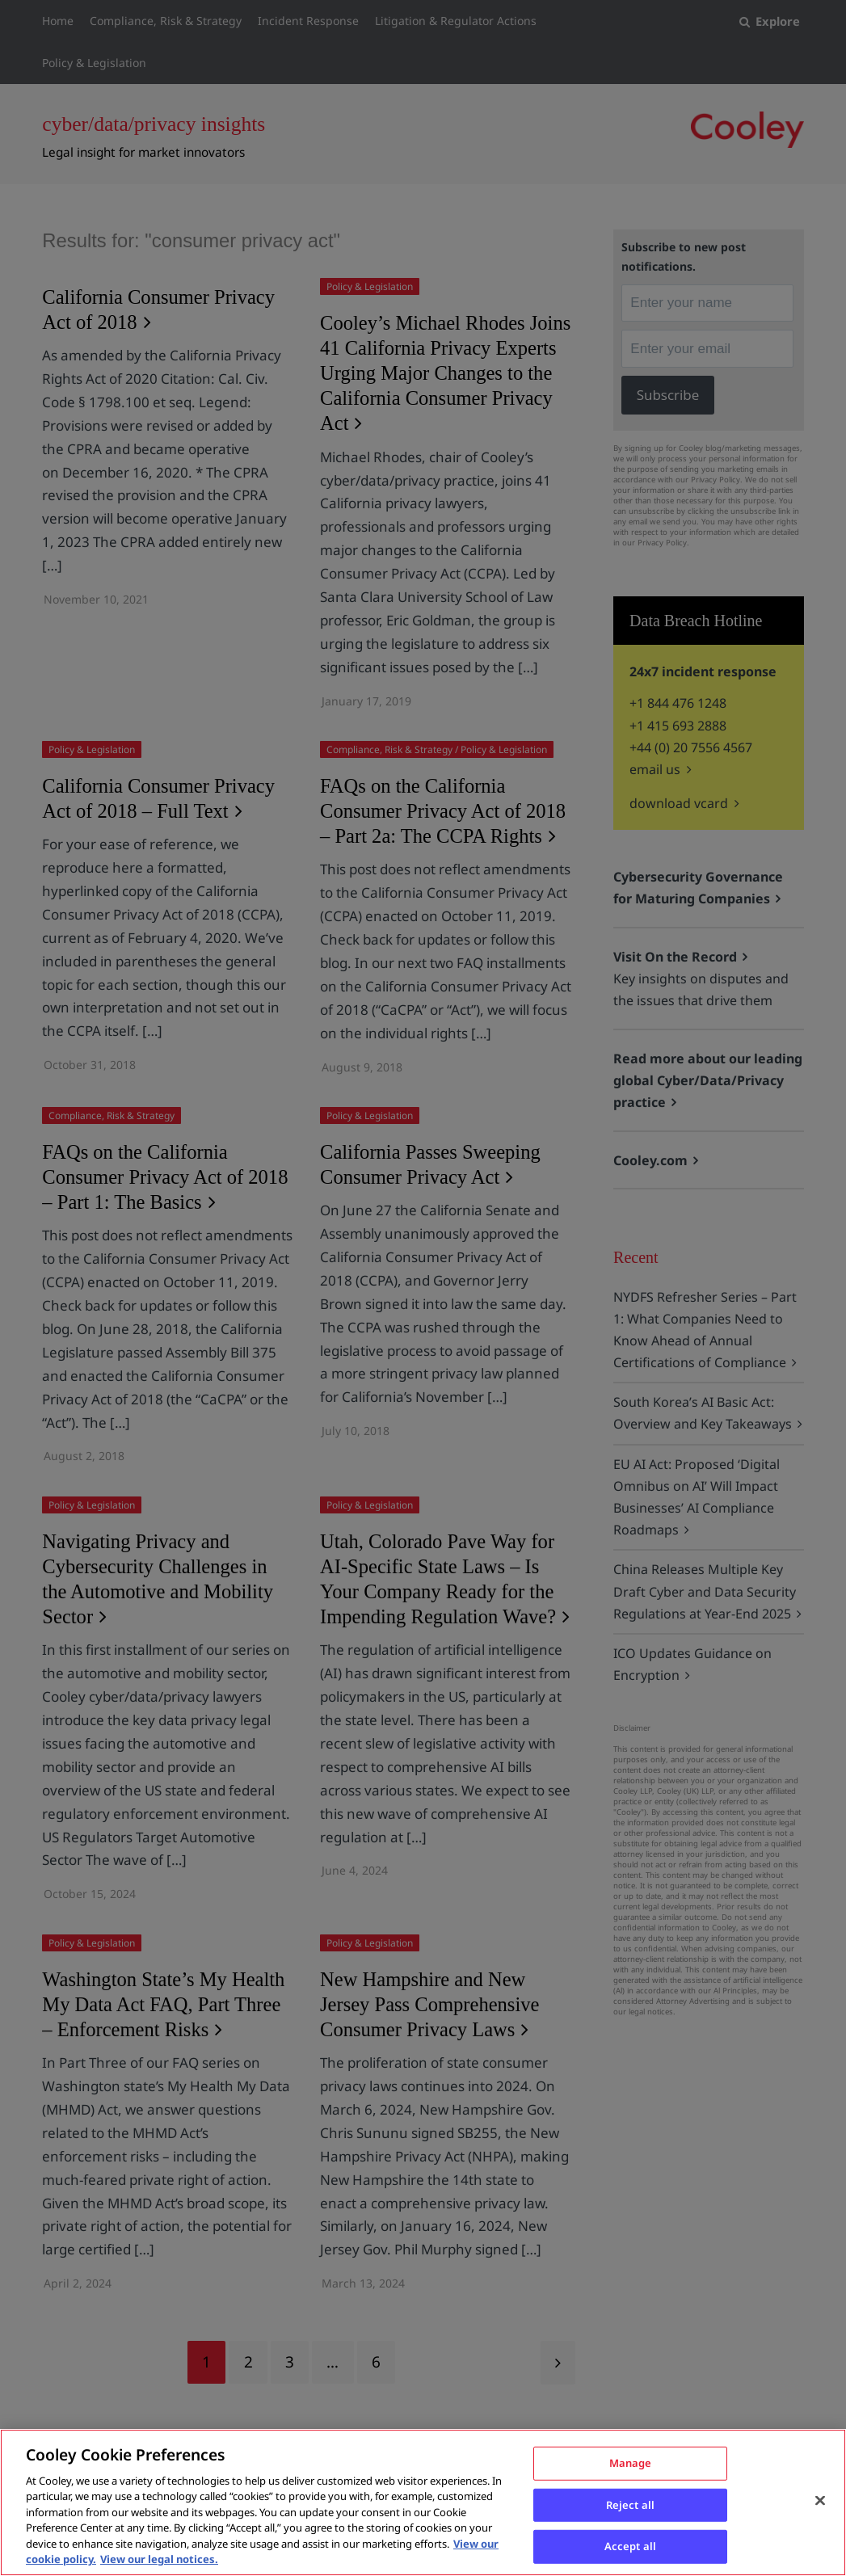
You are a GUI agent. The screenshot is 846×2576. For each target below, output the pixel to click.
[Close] (820, 2500)
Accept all (630, 2545)
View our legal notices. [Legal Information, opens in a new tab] (159, 2559)
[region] (423, 2502)
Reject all (630, 2504)
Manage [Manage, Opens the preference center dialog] (630, 2462)
